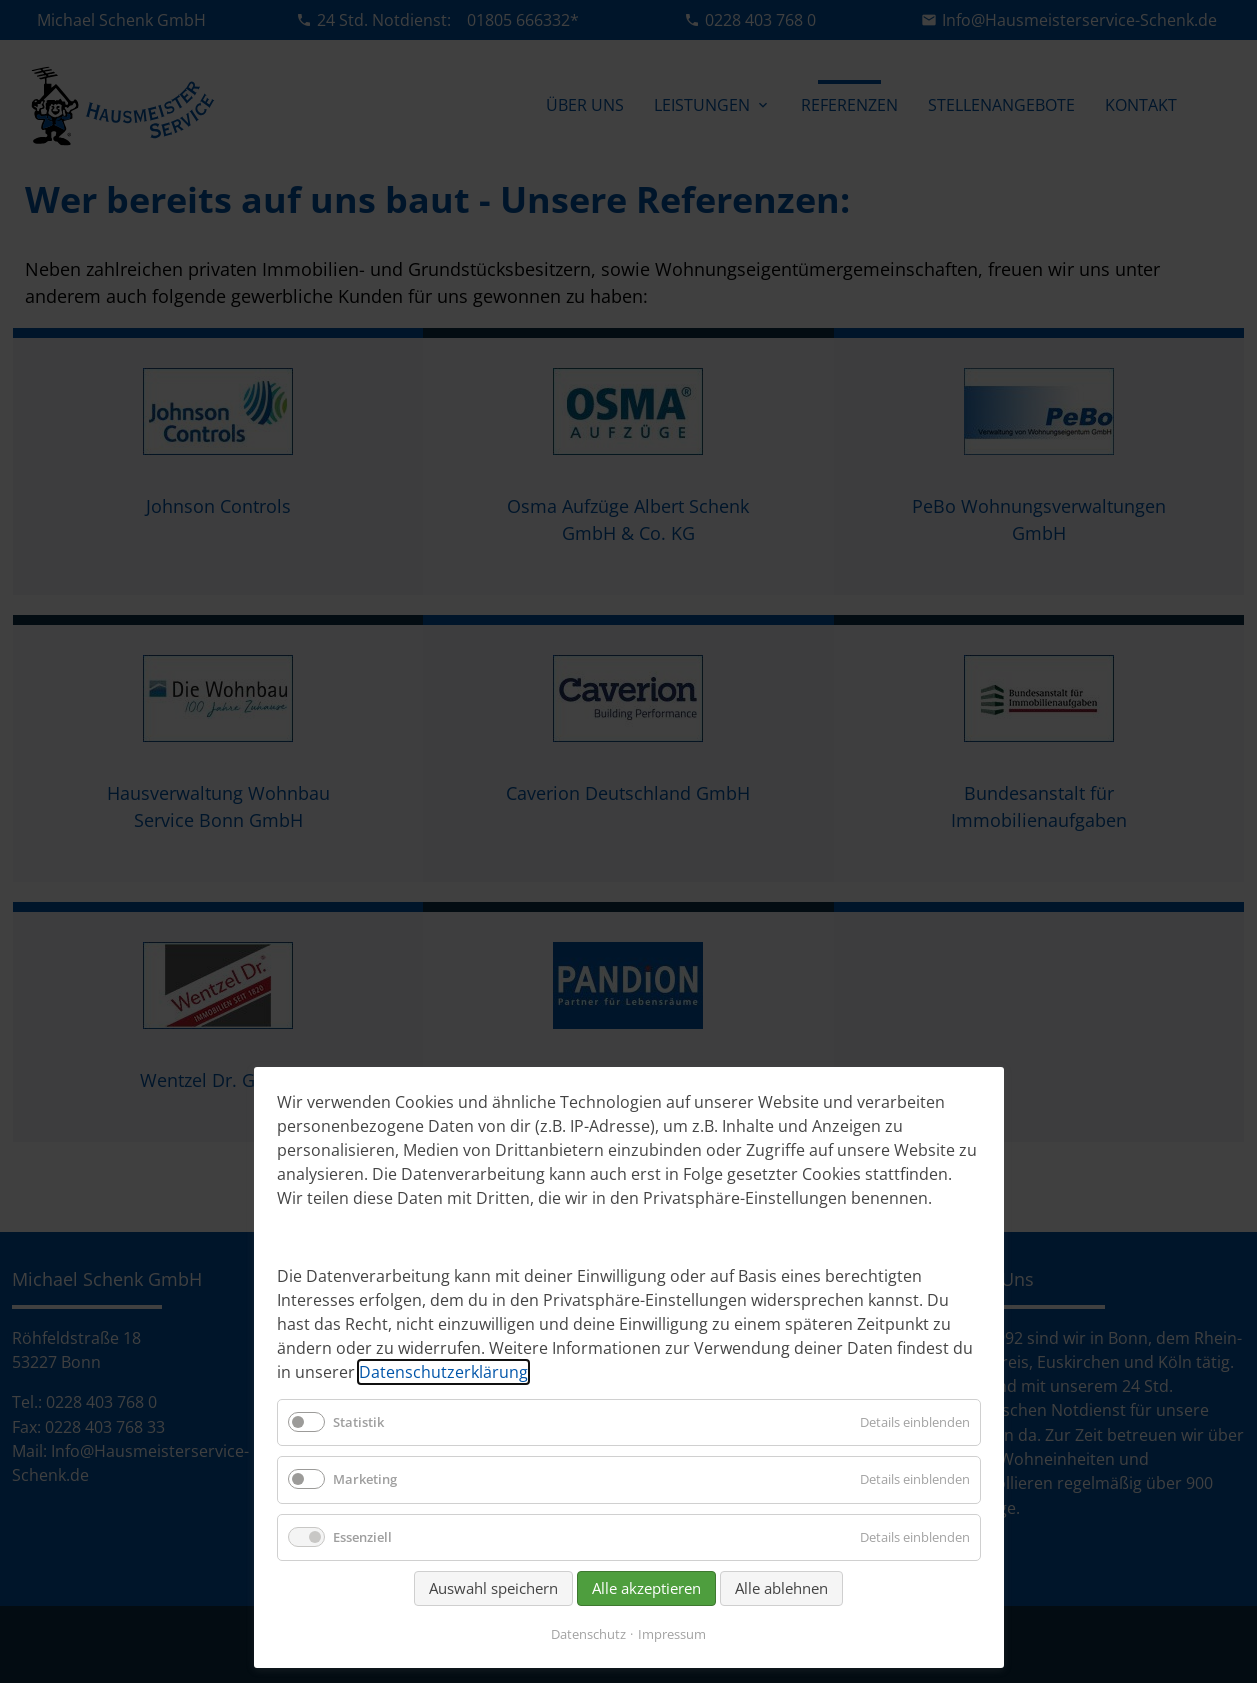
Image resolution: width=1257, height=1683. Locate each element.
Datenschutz (588, 1634)
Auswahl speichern (493, 1588)
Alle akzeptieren (646, 1588)
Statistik (358, 1422)
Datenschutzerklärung (443, 1372)
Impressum (672, 1634)
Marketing (365, 1479)
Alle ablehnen (781, 1588)
